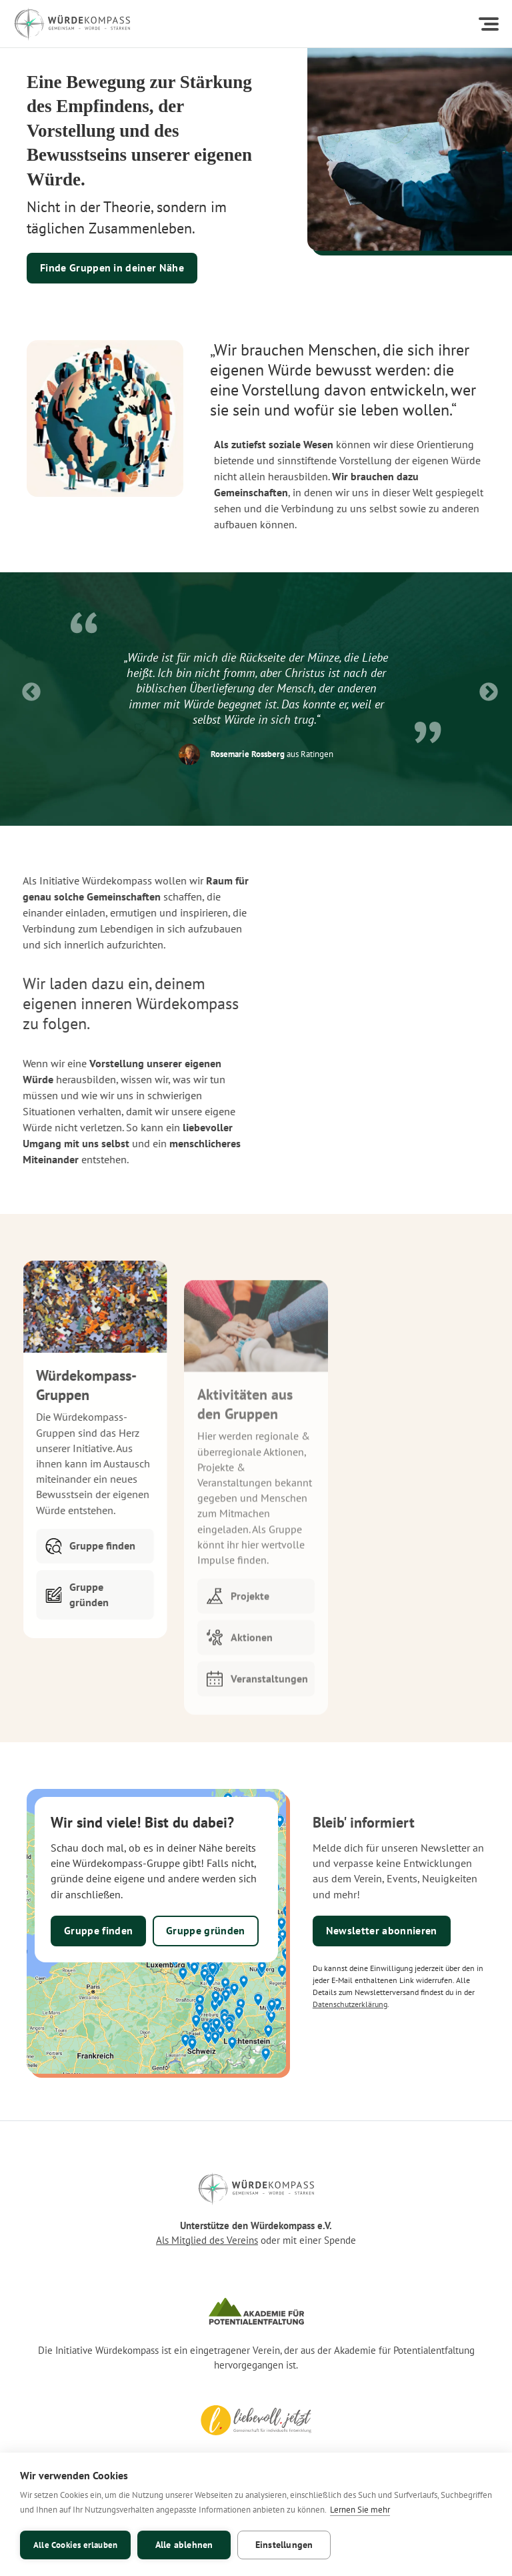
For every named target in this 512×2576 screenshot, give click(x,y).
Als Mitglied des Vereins (207, 2240)
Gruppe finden (98, 1930)
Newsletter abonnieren (381, 1930)
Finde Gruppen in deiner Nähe (112, 267)
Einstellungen (284, 2545)
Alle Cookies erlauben (75, 2545)
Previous (27, 688)
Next (484, 688)
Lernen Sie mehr (360, 2509)
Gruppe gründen (205, 1930)
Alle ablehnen (184, 2545)
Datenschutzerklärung (350, 2004)
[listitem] (256, 688)
